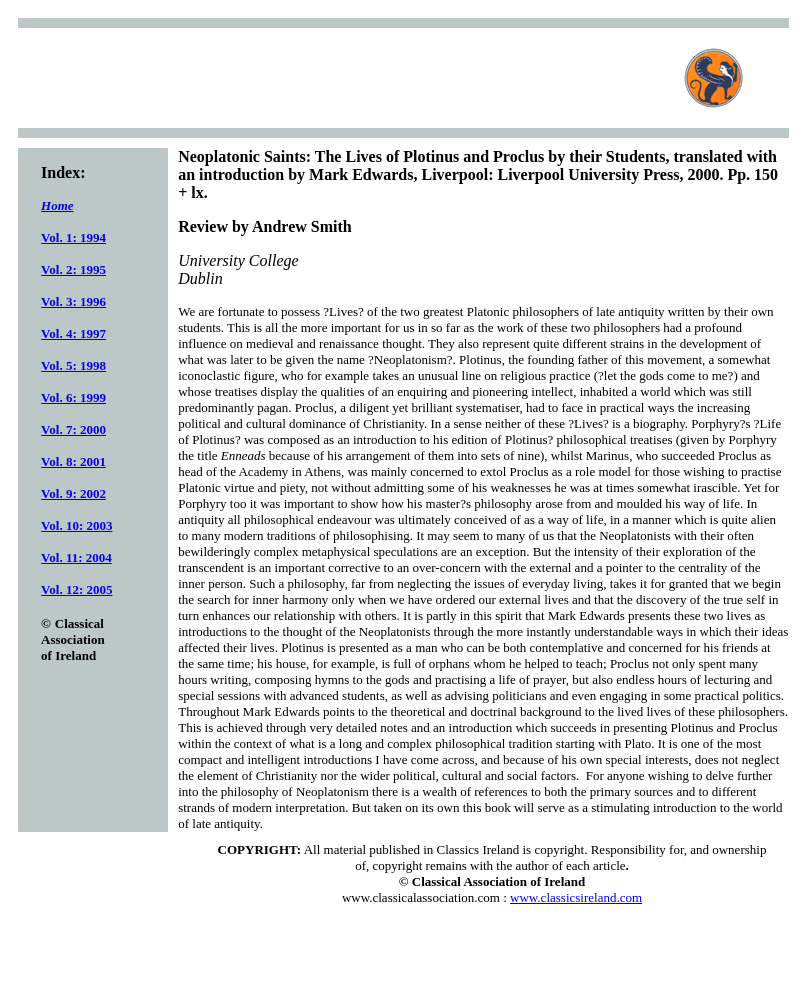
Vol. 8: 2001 (73, 461)
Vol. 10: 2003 (76, 525)
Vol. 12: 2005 (76, 589)
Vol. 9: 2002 (73, 493)
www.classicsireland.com (576, 897)
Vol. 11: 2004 (76, 557)
